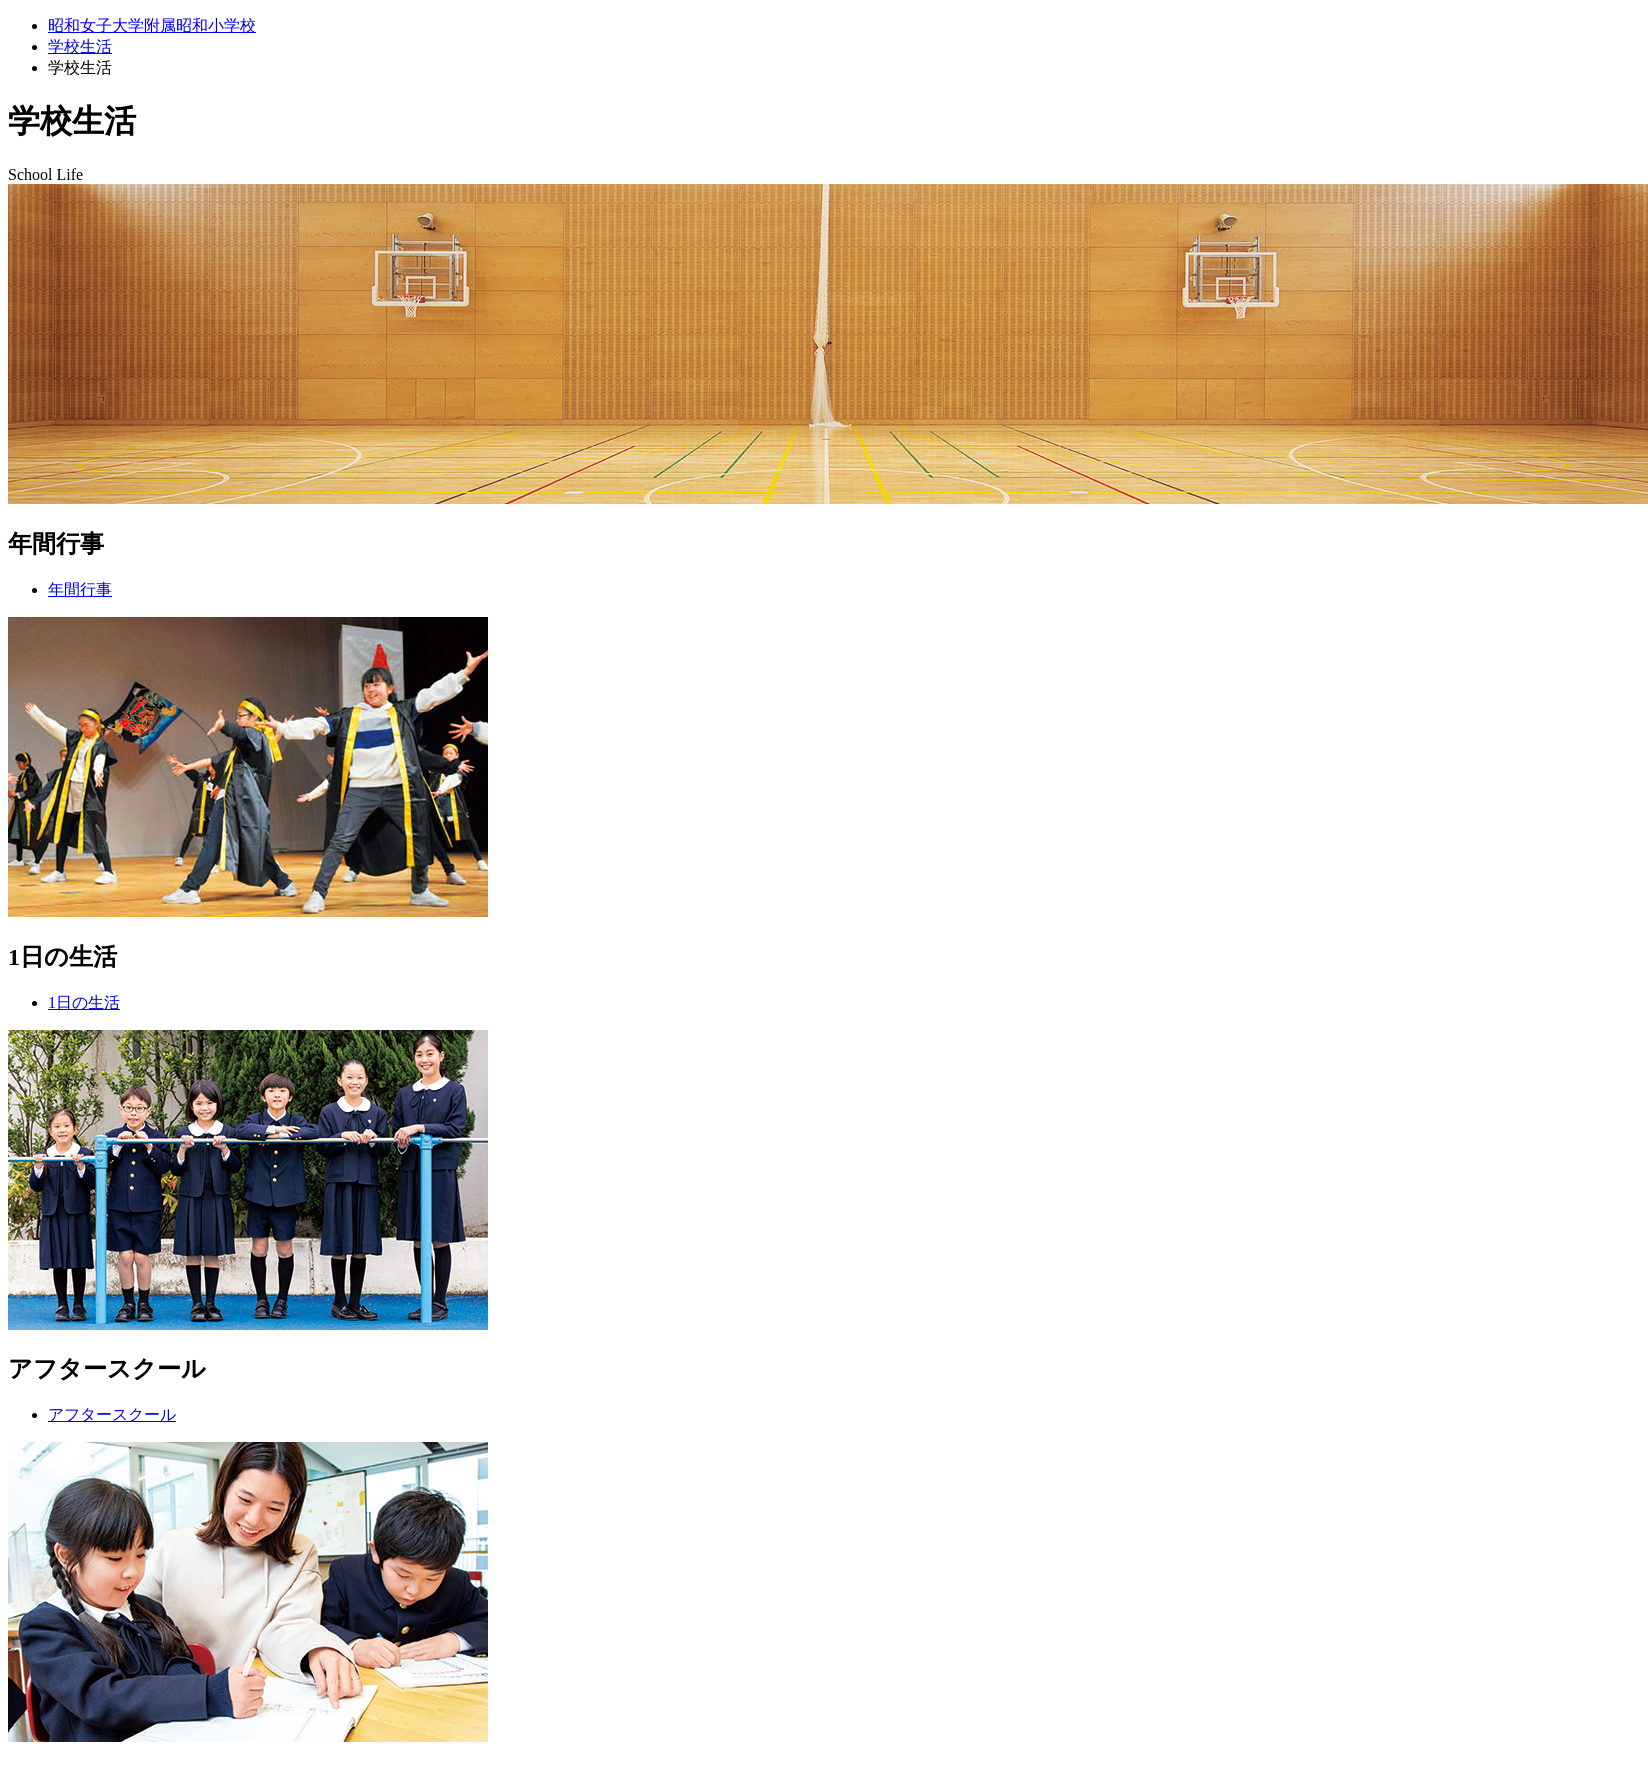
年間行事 (80, 589)
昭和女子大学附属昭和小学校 (152, 25)
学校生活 (80, 46)
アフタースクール (112, 1414)
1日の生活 (84, 1002)
